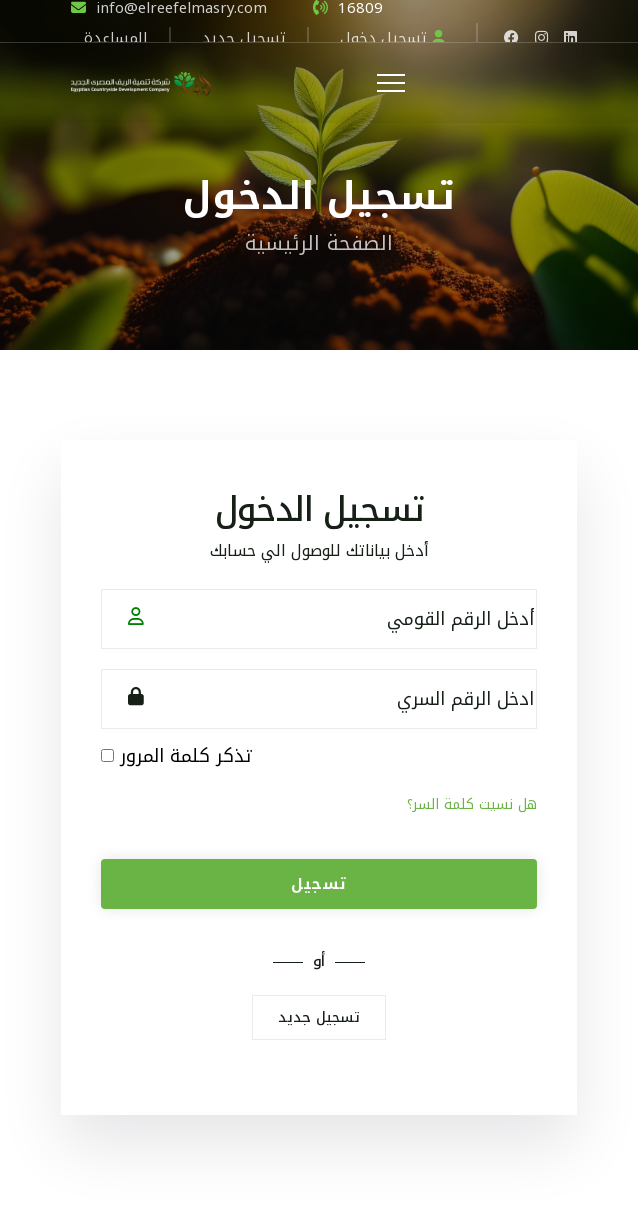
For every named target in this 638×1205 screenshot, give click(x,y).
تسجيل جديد (244, 36)
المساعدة (116, 36)
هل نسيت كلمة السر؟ (472, 804)
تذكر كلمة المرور (185, 756)
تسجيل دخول (392, 36)
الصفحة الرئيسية (319, 243)
